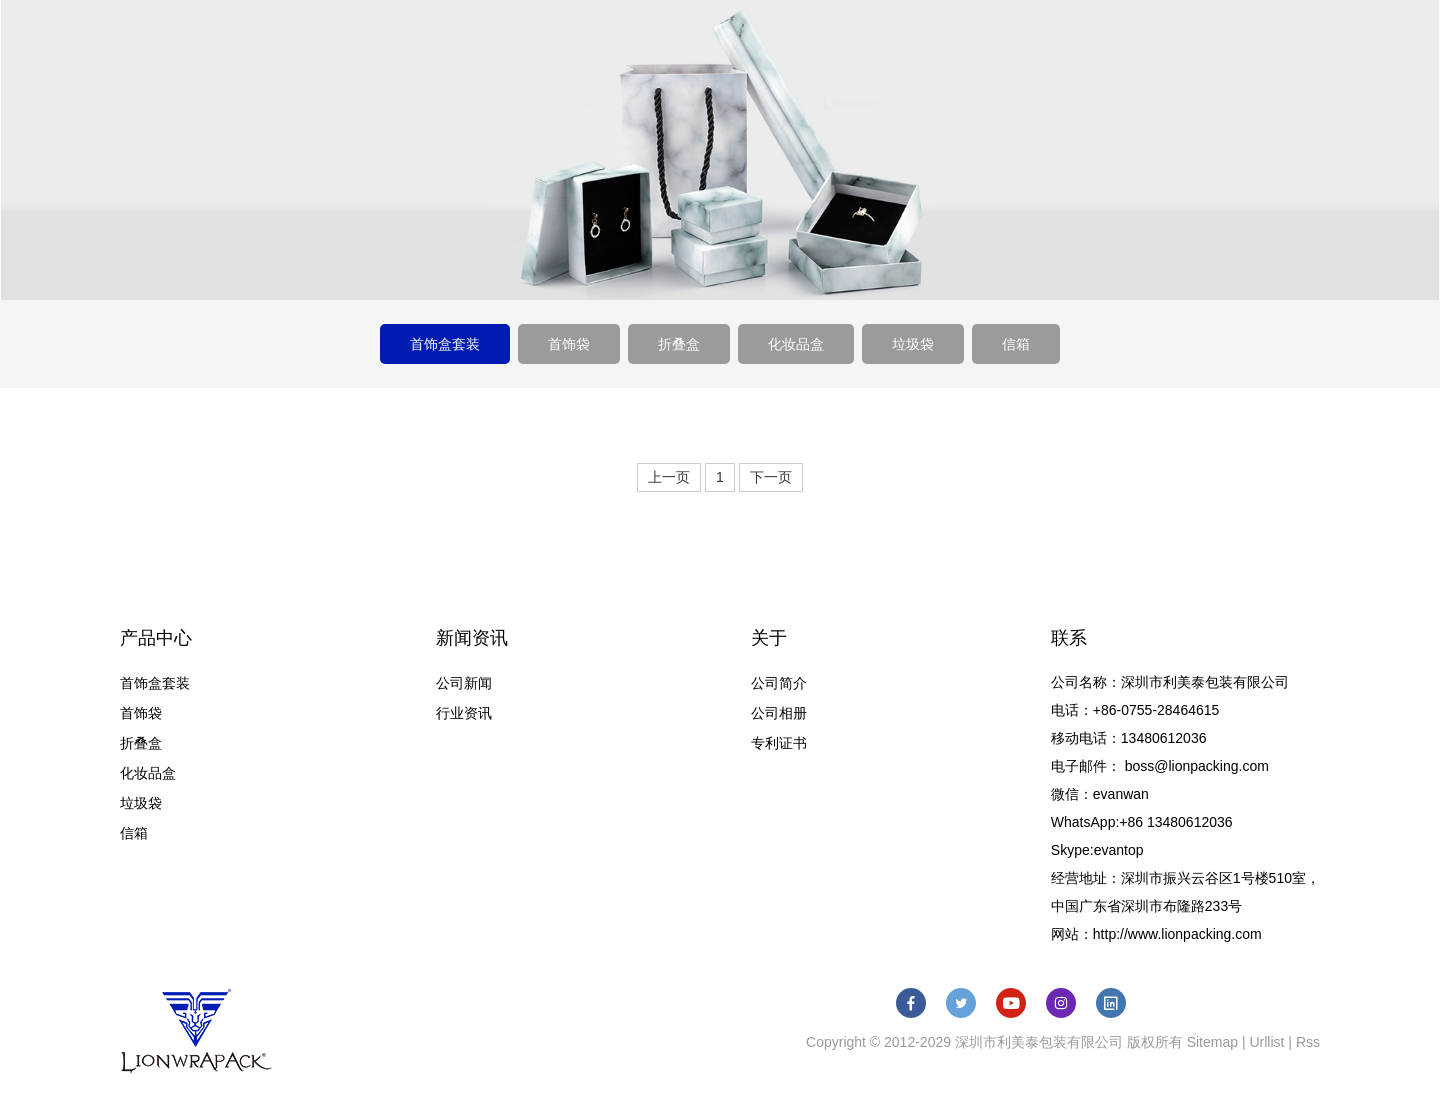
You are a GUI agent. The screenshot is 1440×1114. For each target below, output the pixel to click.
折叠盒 (679, 344)
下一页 (771, 477)
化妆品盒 (796, 344)
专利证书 (779, 743)
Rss (1308, 1042)
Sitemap (1212, 1042)
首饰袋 (569, 344)
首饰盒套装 (445, 344)
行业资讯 (464, 713)
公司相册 (779, 713)
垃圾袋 (913, 344)
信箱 (1016, 344)
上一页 (669, 477)
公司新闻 (464, 683)
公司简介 (779, 683)
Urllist (1266, 1042)
